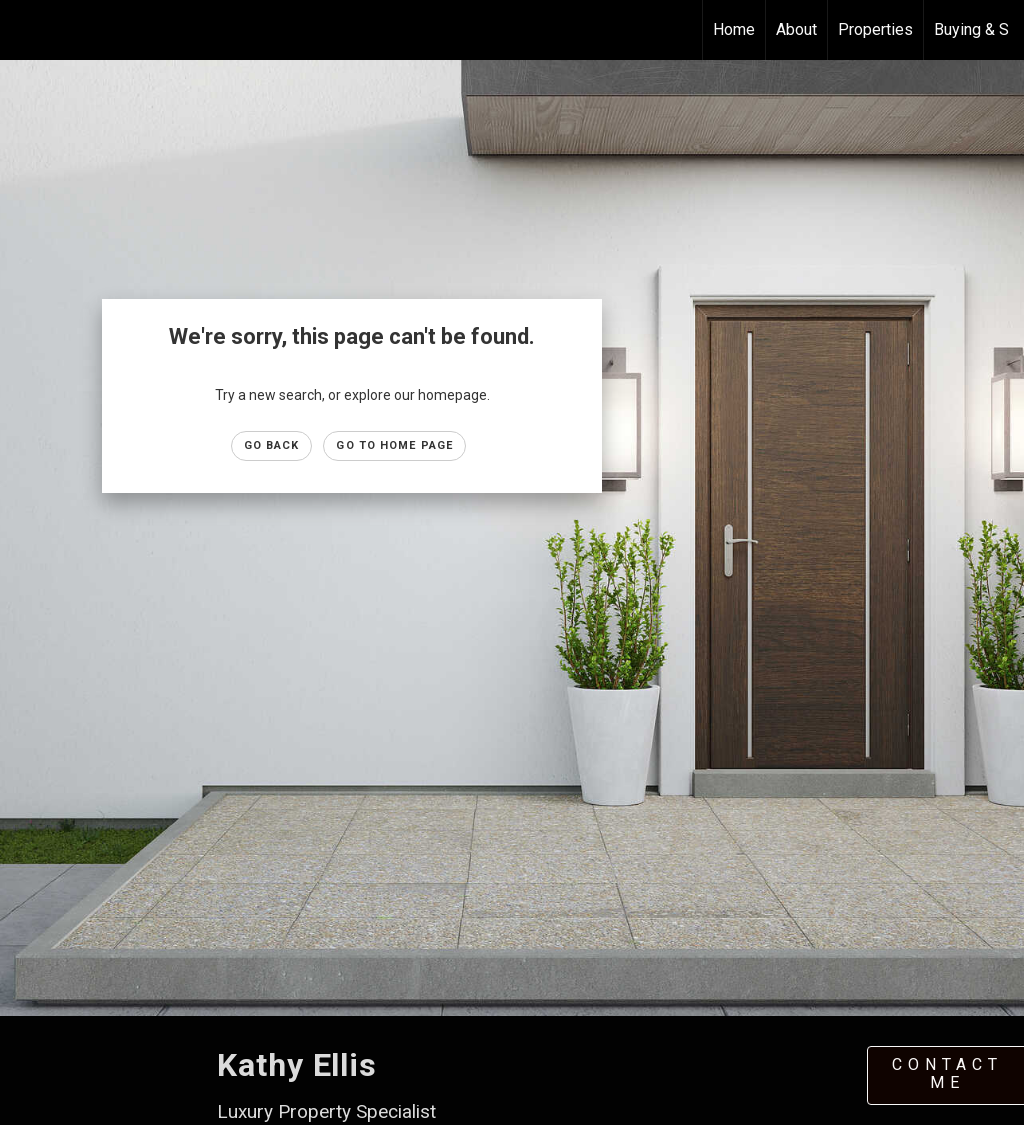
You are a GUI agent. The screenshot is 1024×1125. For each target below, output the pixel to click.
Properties (875, 29)
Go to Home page (394, 445)
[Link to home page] (25, 30)
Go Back (272, 445)
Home (734, 29)
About (796, 29)
